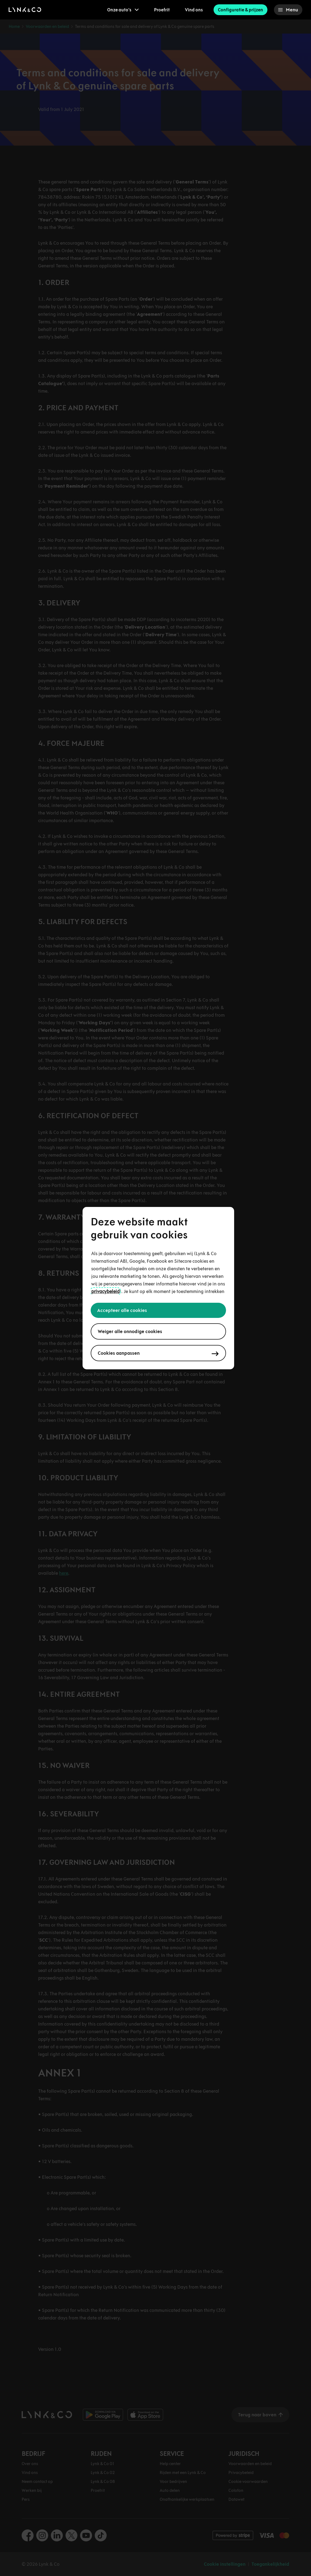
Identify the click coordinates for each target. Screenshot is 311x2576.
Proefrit (162, 9)
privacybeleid (105, 1291)
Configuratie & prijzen (240, 9)
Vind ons (194, 9)
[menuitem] (123, 9)
